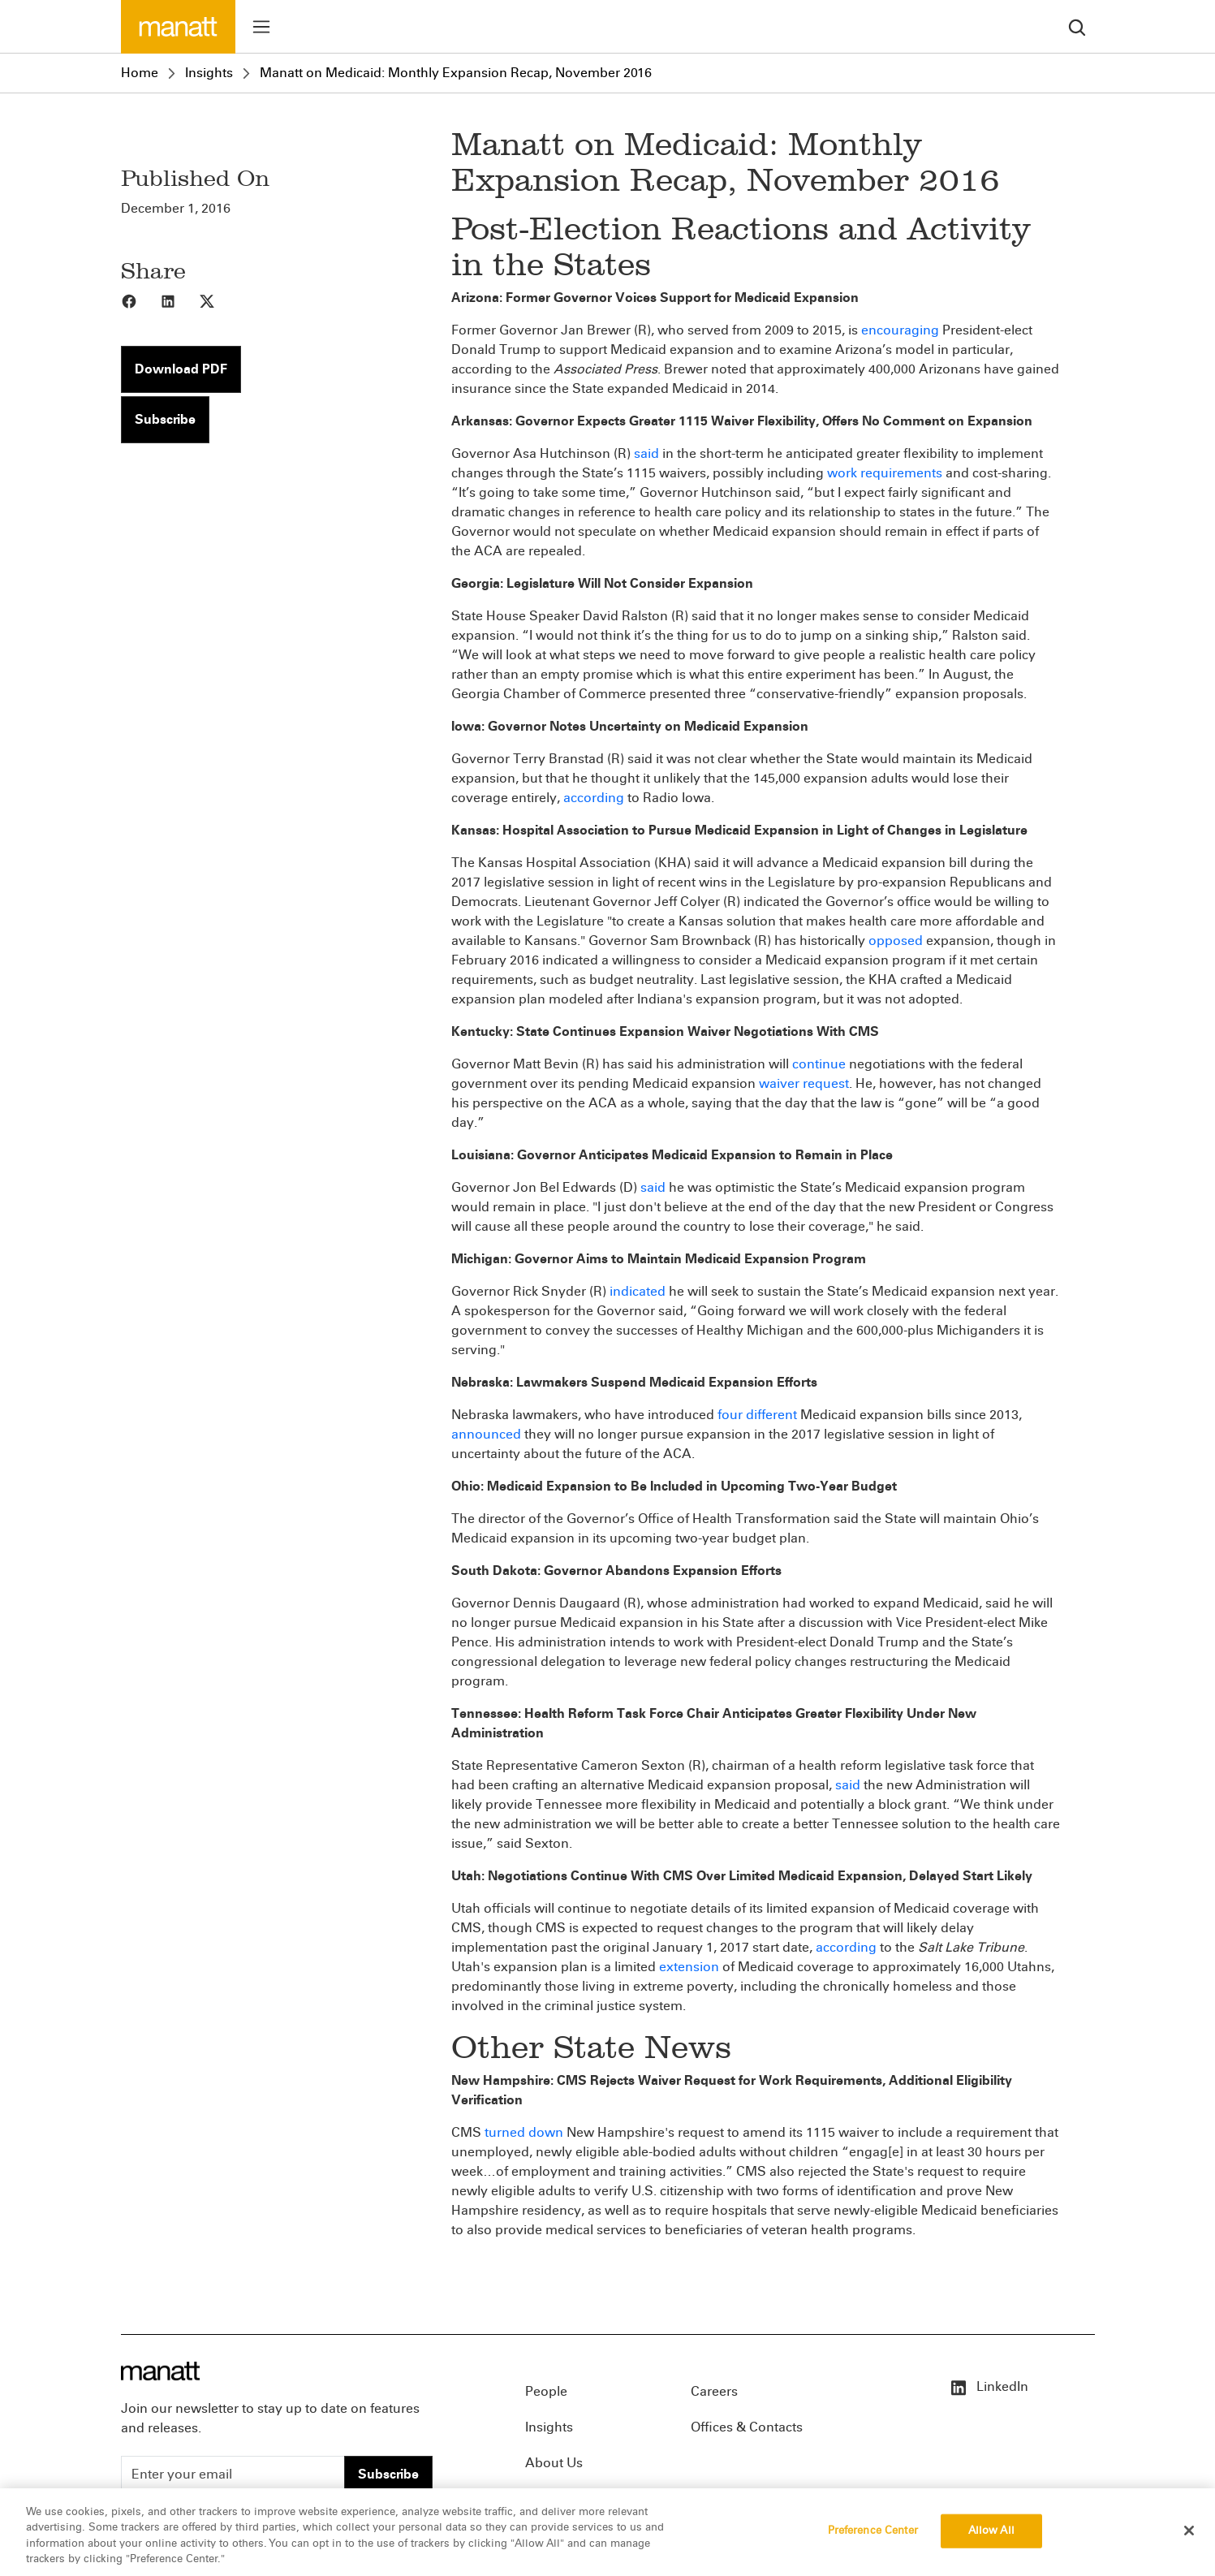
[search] (1077, 26)
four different (757, 1414)
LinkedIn (988, 2386)
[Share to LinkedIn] (179, 300)
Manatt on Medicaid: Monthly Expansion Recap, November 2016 (456, 72)
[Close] (1189, 2535)
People (546, 2391)
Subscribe (165, 419)
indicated (638, 1291)
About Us (554, 2462)
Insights (209, 72)
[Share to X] (218, 300)
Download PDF (181, 369)
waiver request (804, 1083)
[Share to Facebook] (140, 300)
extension (689, 1966)
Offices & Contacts (747, 2427)
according (593, 797)
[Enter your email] (233, 2474)
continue (819, 1064)
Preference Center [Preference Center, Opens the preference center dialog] (873, 2535)
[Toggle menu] (261, 26)
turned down (524, 2132)
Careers (714, 2391)
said (646, 453)
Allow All (991, 2535)
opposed (895, 940)
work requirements (884, 473)
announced (486, 1434)
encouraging (900, 330)
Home (139, 72)
